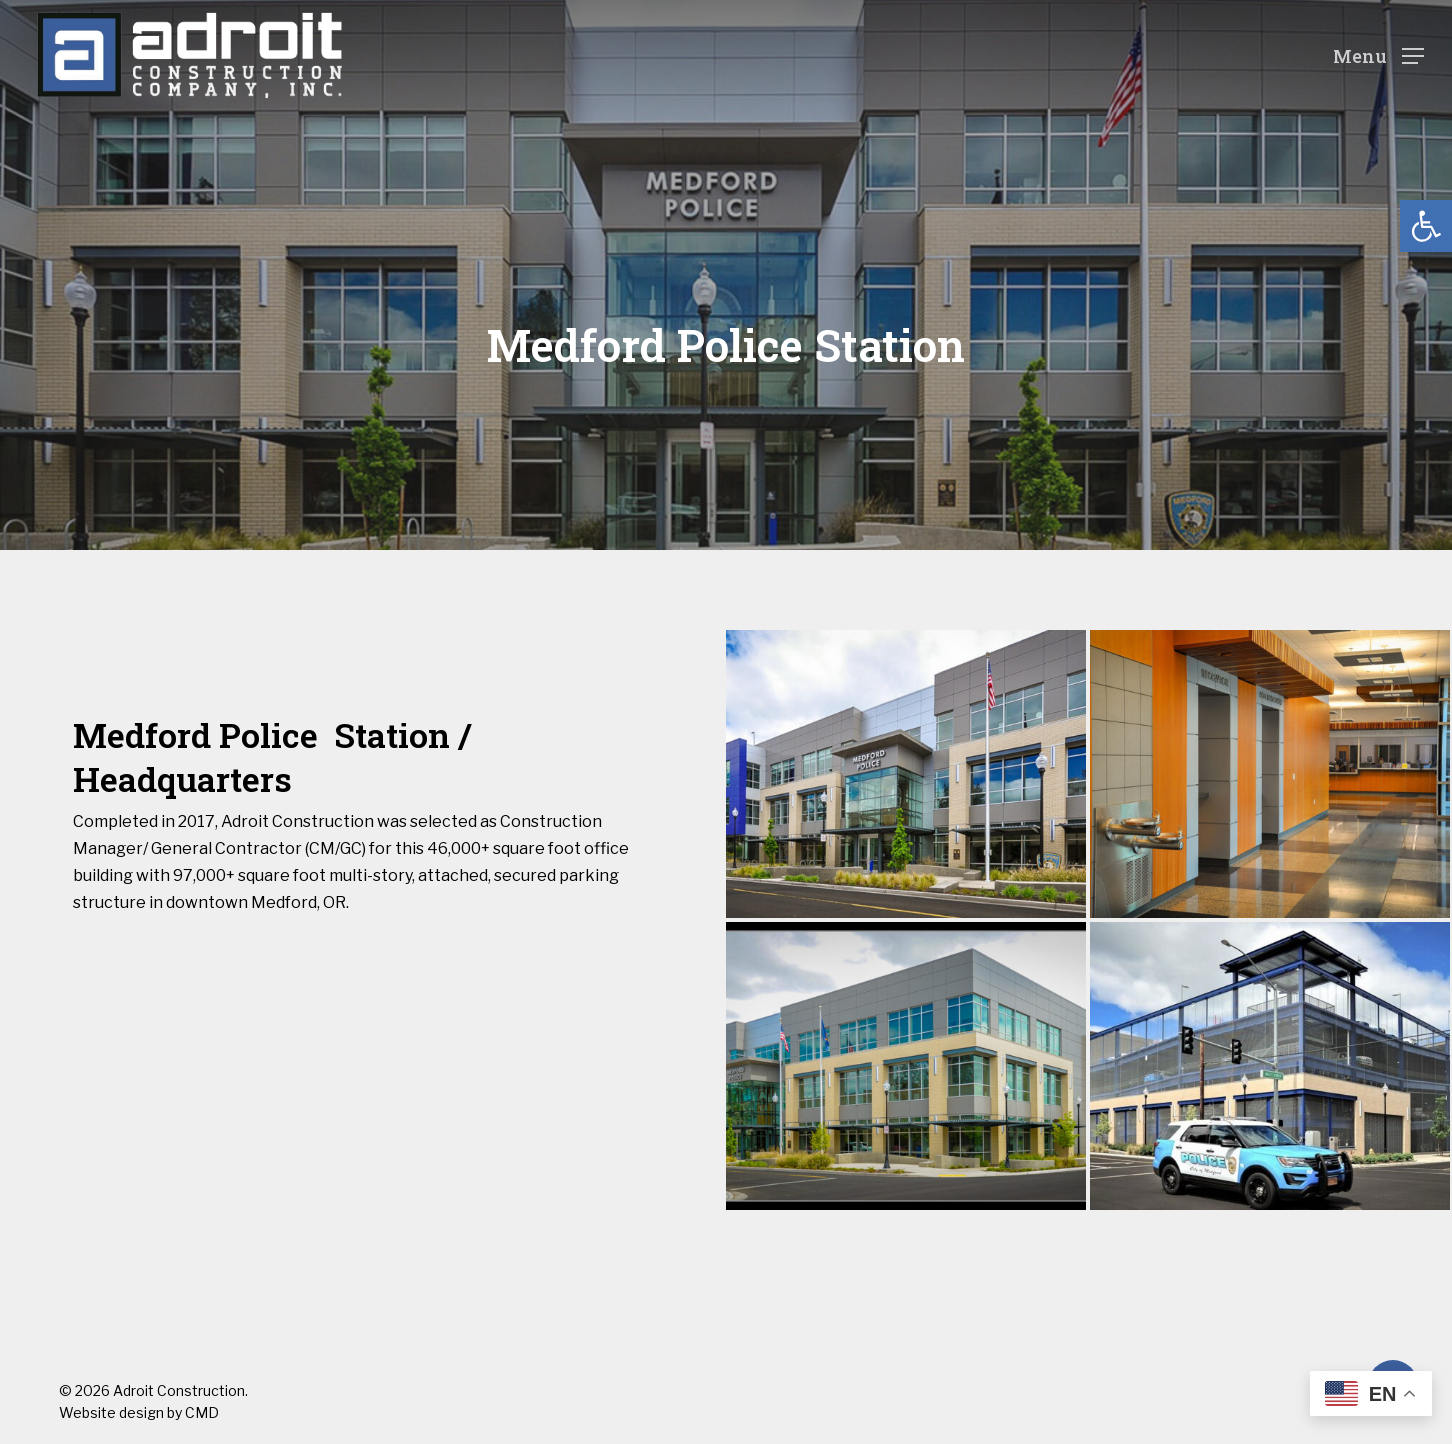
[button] (1426, 226)
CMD (202, 1412)
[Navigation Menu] (1378, 55)
